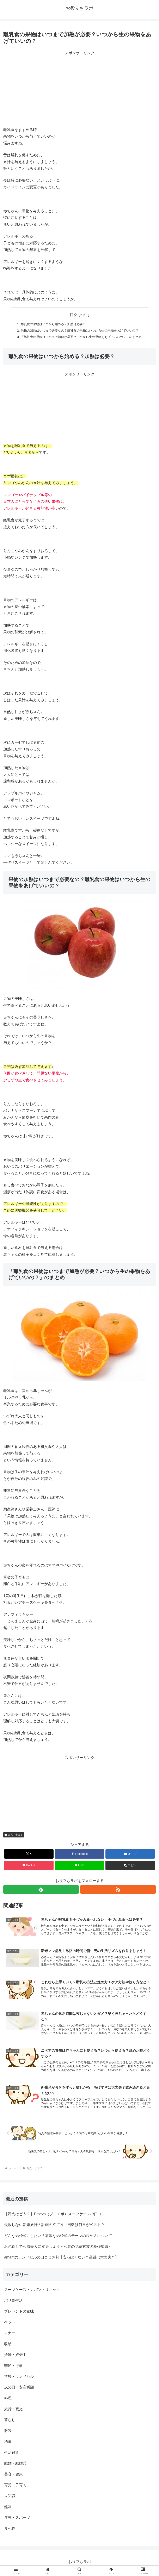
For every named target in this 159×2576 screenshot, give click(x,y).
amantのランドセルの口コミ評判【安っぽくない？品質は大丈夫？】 (61, 2259)
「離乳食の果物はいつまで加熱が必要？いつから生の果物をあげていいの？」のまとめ (81, 337)
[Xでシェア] (29, 1855)
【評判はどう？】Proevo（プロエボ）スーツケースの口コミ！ (56, 2216)
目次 (73, 315)
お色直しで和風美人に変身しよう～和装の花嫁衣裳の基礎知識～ (58, 2249)
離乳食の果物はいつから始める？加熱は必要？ (51, 324)
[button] (130, 1866)
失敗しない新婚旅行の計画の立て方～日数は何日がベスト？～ (56, 2227)
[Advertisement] (79, 85)
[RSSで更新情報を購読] (118, 1890)
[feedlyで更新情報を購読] (41, 1890)
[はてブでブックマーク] (130, 1855)
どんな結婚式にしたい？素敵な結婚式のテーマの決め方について (58, 2238)
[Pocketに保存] (29, 1866)
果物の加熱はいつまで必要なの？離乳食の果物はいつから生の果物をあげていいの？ (79, 331)
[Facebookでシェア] (79, 1855)
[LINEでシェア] (79, 1866)
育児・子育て (14, 1835)
